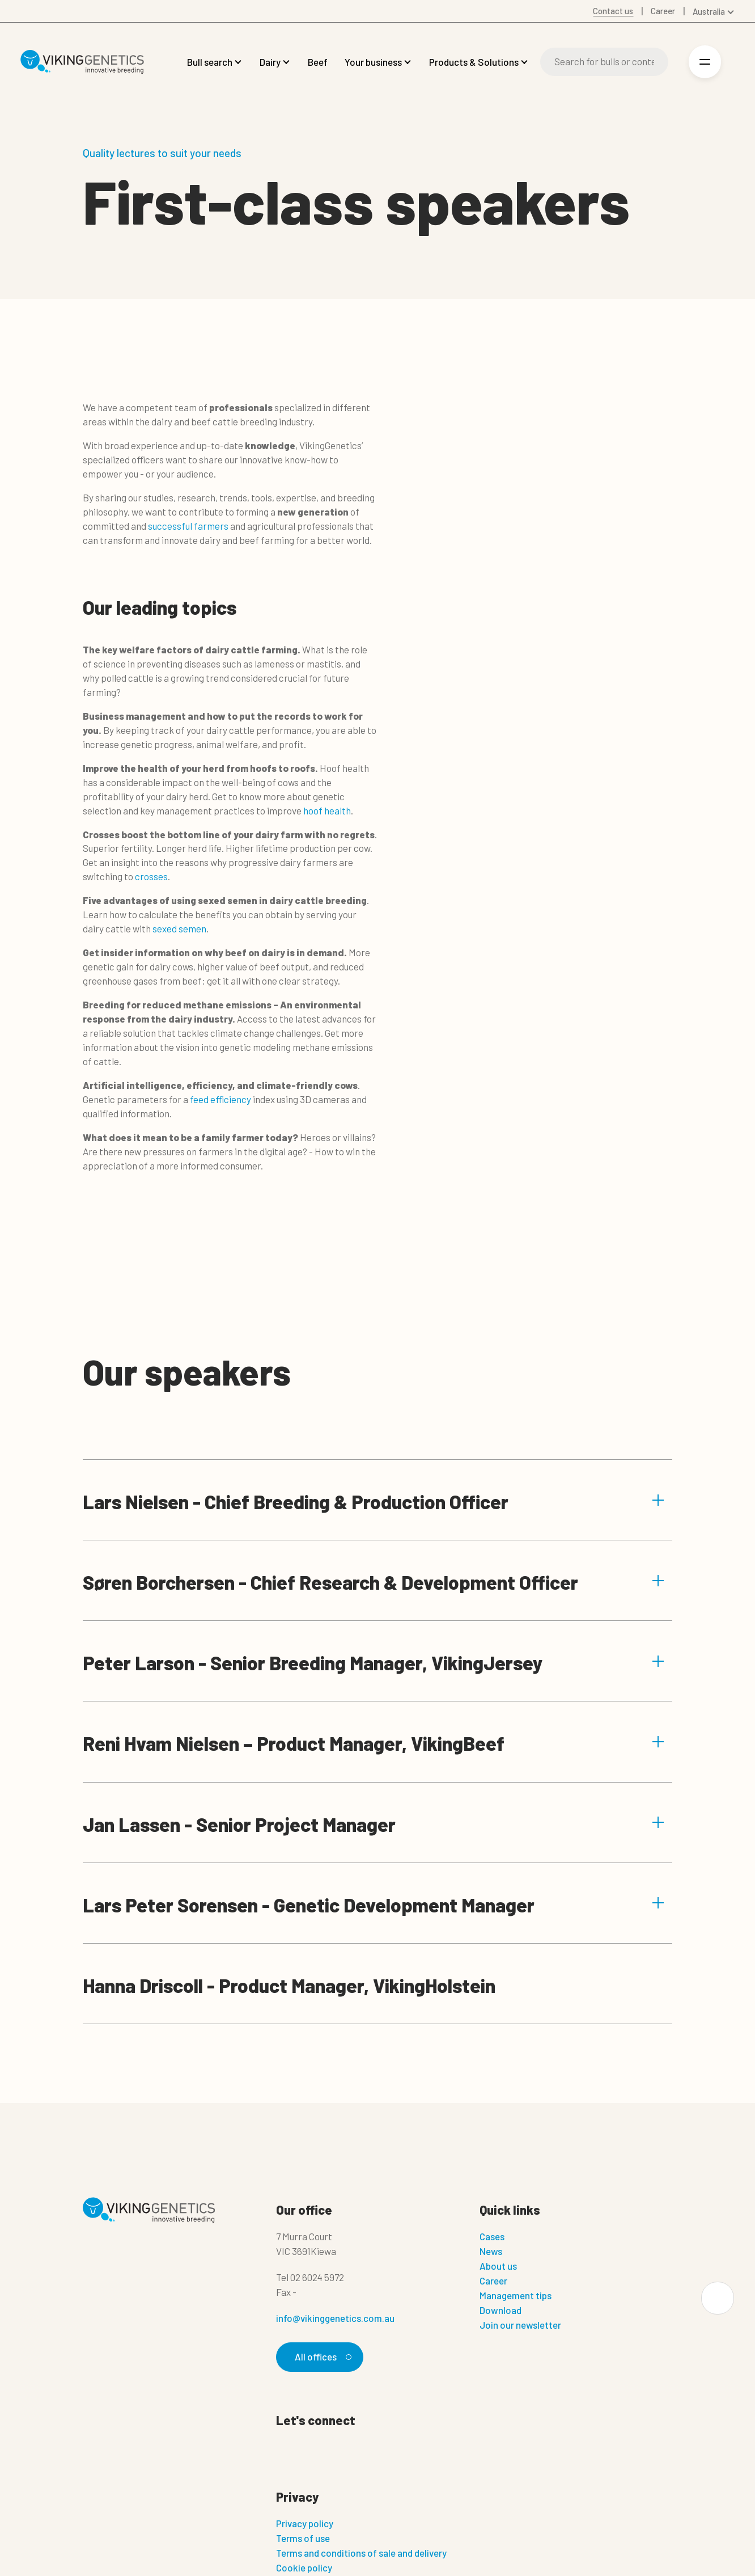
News (491, 2251)
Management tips (516, 2295)
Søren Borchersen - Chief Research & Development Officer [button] (373, 1582)
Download (500, 2310)
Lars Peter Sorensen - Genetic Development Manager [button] (373, 1904)
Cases (492, 2236)
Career (493, 2280)
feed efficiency (220, 1099)
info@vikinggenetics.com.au (335, 2318)
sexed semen (179, 928)
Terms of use (303, 2538)
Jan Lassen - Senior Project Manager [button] (373, 1824)
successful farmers (188, 525)
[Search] (604, 62)
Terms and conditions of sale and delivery (361, 2553)
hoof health (327, 810)
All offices (321, 2356)
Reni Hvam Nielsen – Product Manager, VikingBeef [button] (373, 1743)
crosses (150, 876)
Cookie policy (304, 2568)
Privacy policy (304, 2523)
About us (498, 2265)
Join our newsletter (520, 2324)
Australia (709, 11)
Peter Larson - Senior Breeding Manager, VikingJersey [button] (373, 1662)
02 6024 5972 (317, 2277)
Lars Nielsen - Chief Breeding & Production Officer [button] (373, 1501)
